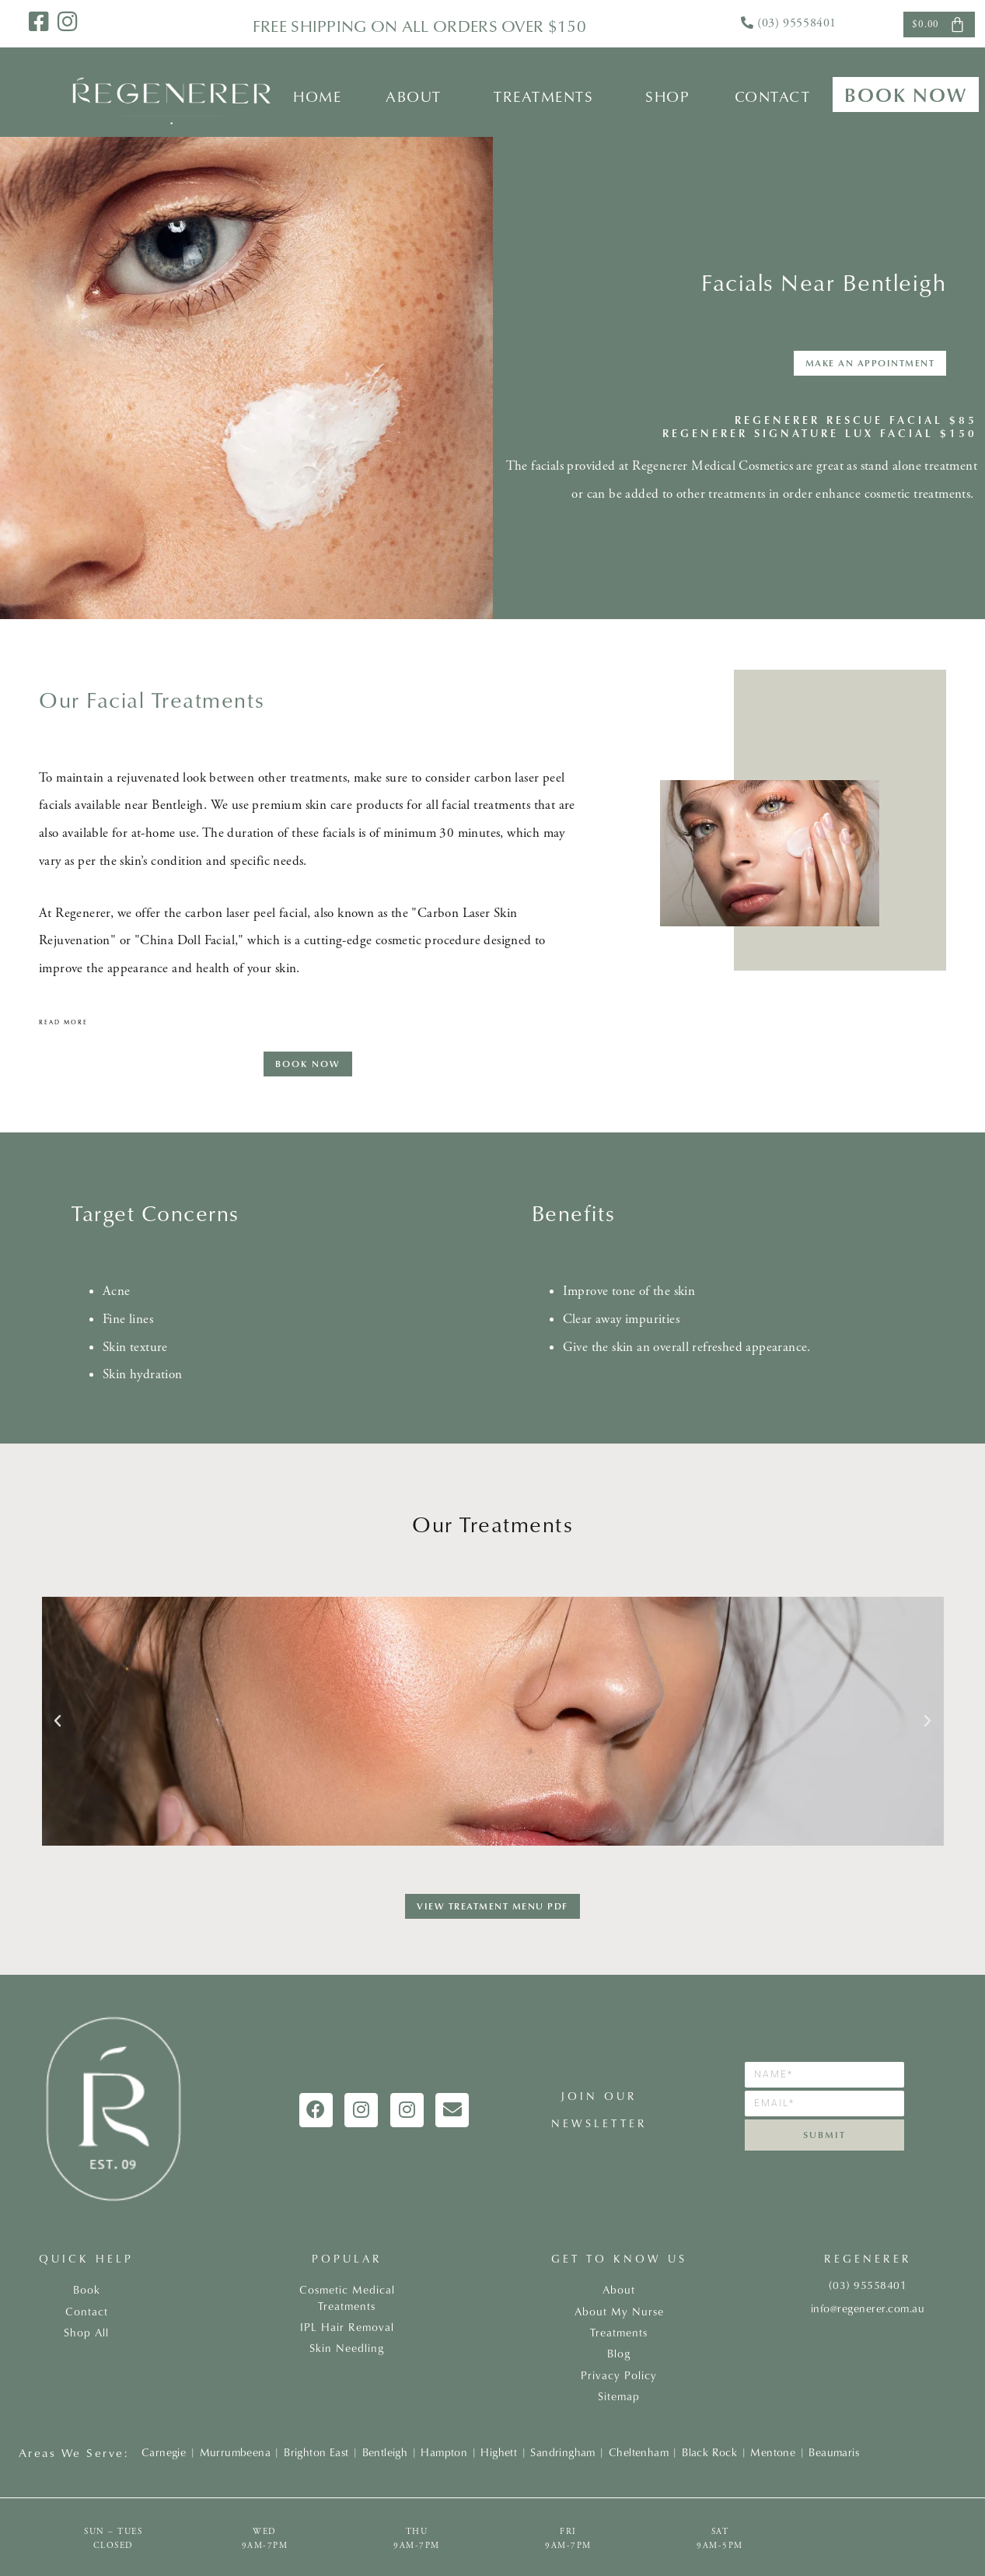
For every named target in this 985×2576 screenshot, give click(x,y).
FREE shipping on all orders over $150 (419, 25)
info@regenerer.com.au (868, 2308)
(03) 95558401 (797, 23)
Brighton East (316, 2452)
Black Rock (709, 2452)
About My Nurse (619, 2311)
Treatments (543, 96)
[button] (418, 96)
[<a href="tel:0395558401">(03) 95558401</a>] (747, 22)
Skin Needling (346, 2348)
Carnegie (163, 2452)
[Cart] (939, 24)
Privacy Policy (619, 2375)
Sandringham (562, 2452)
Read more (63, 1022)
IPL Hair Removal (347, 2327)
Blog (618, 2353)
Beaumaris (834, 2452)
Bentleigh (385, 2452)
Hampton (444, 2452)
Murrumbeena (235, 2452)
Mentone (772, 2452)
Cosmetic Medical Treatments (347, 2298)
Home (317, 96)
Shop (667, 96)
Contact (773, 96)
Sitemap (619, 2396)
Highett (498, 2452)
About (414, 96)
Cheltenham (639, 2452)
